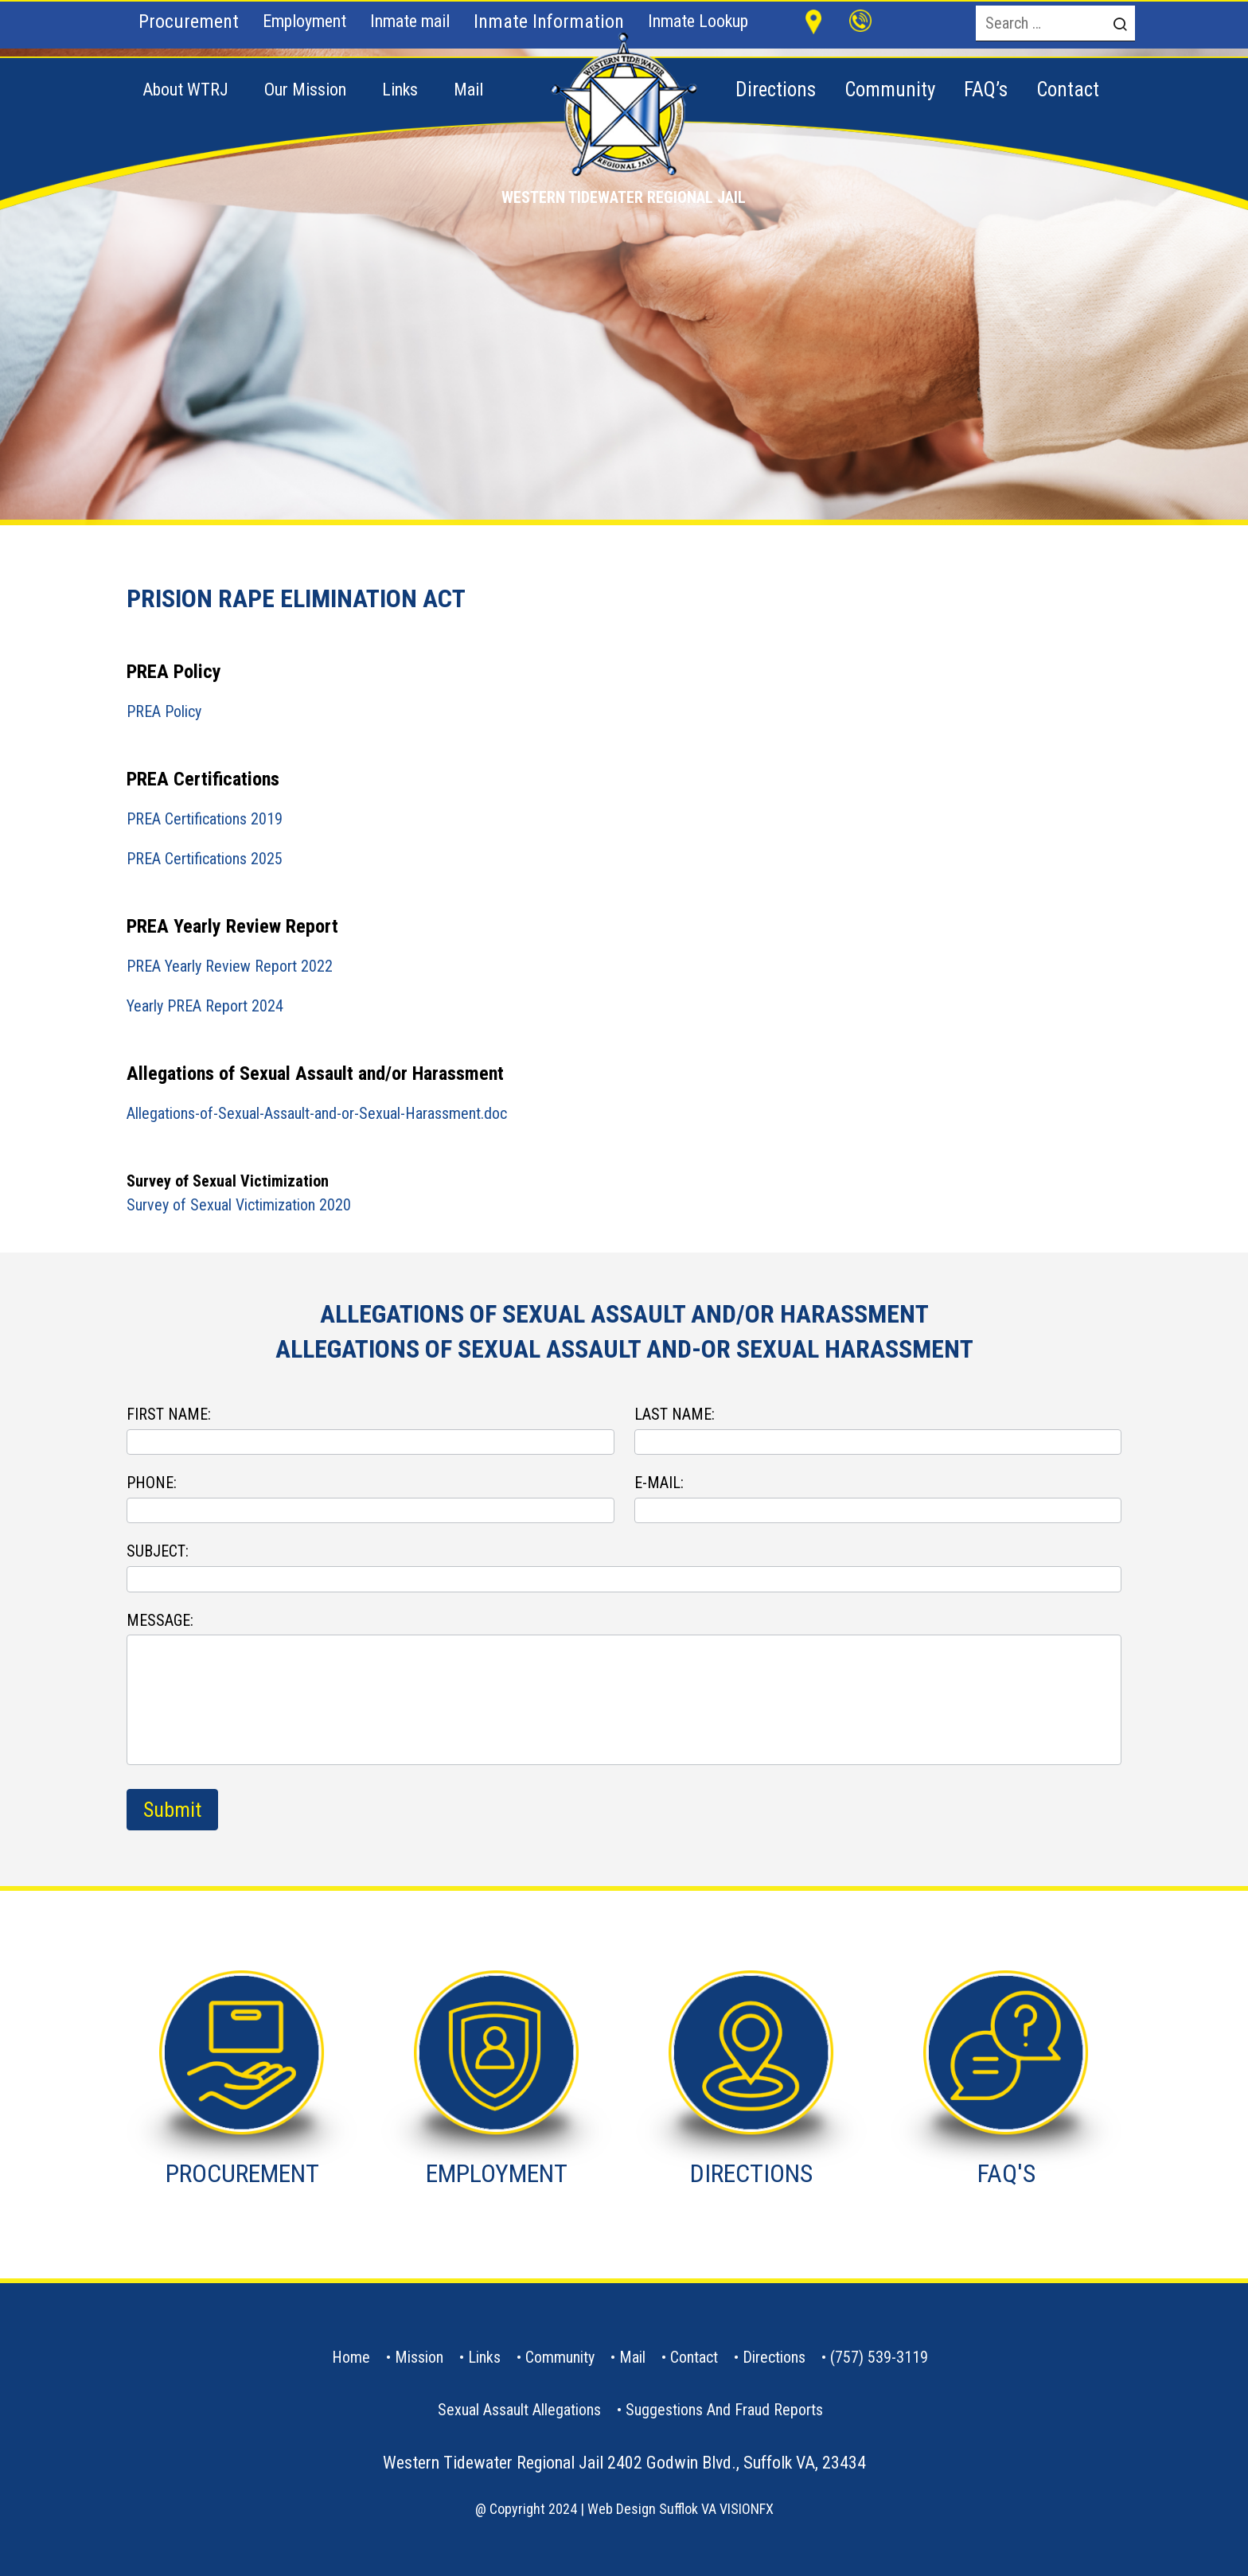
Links (400, 89)
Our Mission (305, 89)
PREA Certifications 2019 (205, 818)
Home (351, 2357)
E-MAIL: (659, 1482)
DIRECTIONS (751, 2173)
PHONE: (152, 1482)
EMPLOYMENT (496, 2173)
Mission (419, 2357)
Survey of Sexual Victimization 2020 (239, 1204)
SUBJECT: (158, 1551)
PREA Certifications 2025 (205, 858)
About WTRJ (185, 89)
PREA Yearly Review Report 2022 (230, 966)
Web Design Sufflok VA (651, 2508)
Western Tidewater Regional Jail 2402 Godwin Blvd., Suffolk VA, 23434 (624, 2463)
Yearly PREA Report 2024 (205, 1005)
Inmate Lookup (698, 21)
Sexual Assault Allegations (519, 2409)
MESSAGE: (160, 1620)
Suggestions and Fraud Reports (724, 2409)
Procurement (188, 21)
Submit (172, 1810)
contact (694, 2357)
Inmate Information (549, 21)
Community (560, 2357)
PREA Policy (164, 711)
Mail (468, 89)
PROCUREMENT (242, 2173)
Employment (304, 21)
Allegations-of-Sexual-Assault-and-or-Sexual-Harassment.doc (317, 1113)
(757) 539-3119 (879, 2357)
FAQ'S (1006, 2173)
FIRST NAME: (169, 1414)
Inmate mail (410, 21)
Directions (774, 2357)
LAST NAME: (674, 1414)
